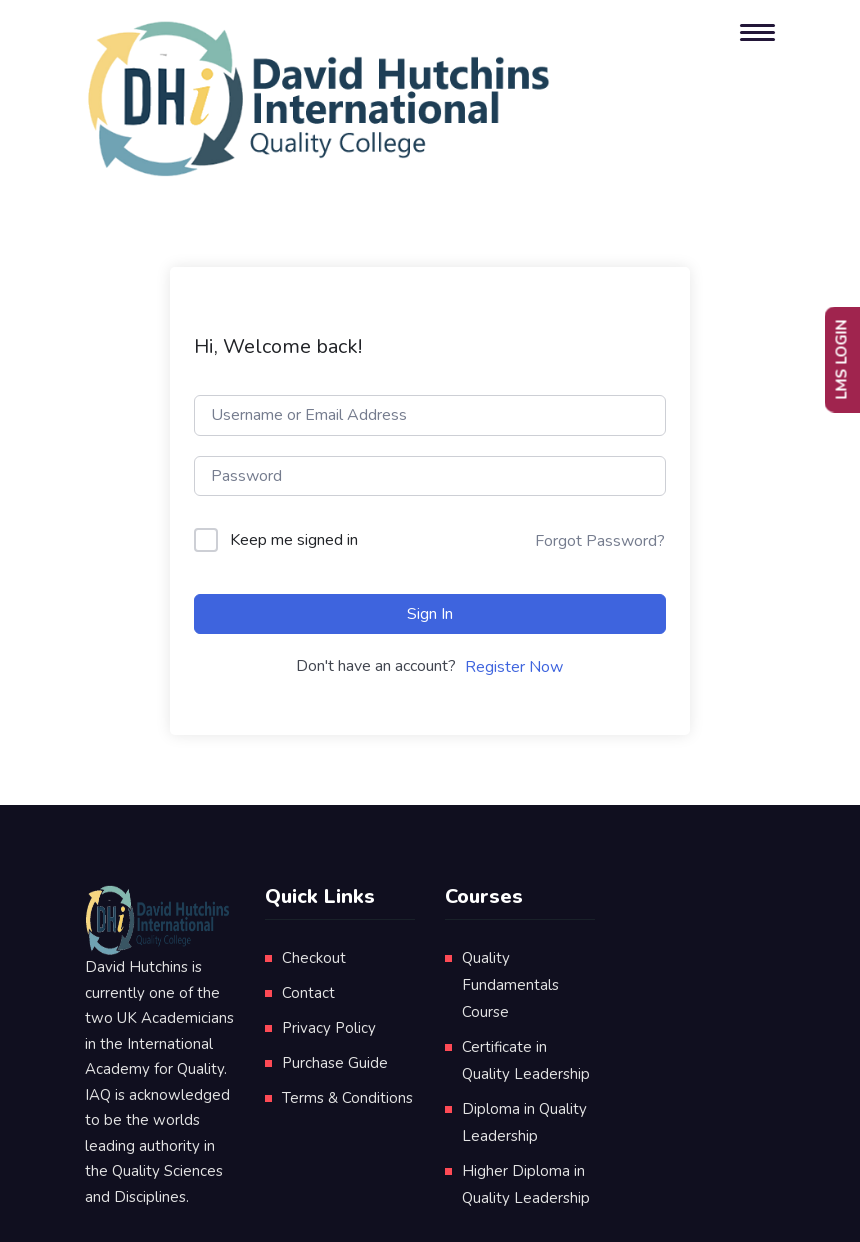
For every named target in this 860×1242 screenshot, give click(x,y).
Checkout (314, 958)
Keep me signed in (294, 540)
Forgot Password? (600, 541)
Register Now (514, 667)
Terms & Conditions (347, 1098)
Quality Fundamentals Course (510, 985)
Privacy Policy (329, 1028)
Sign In (430, 614)
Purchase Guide (335, 1063)
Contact (308, 993)
